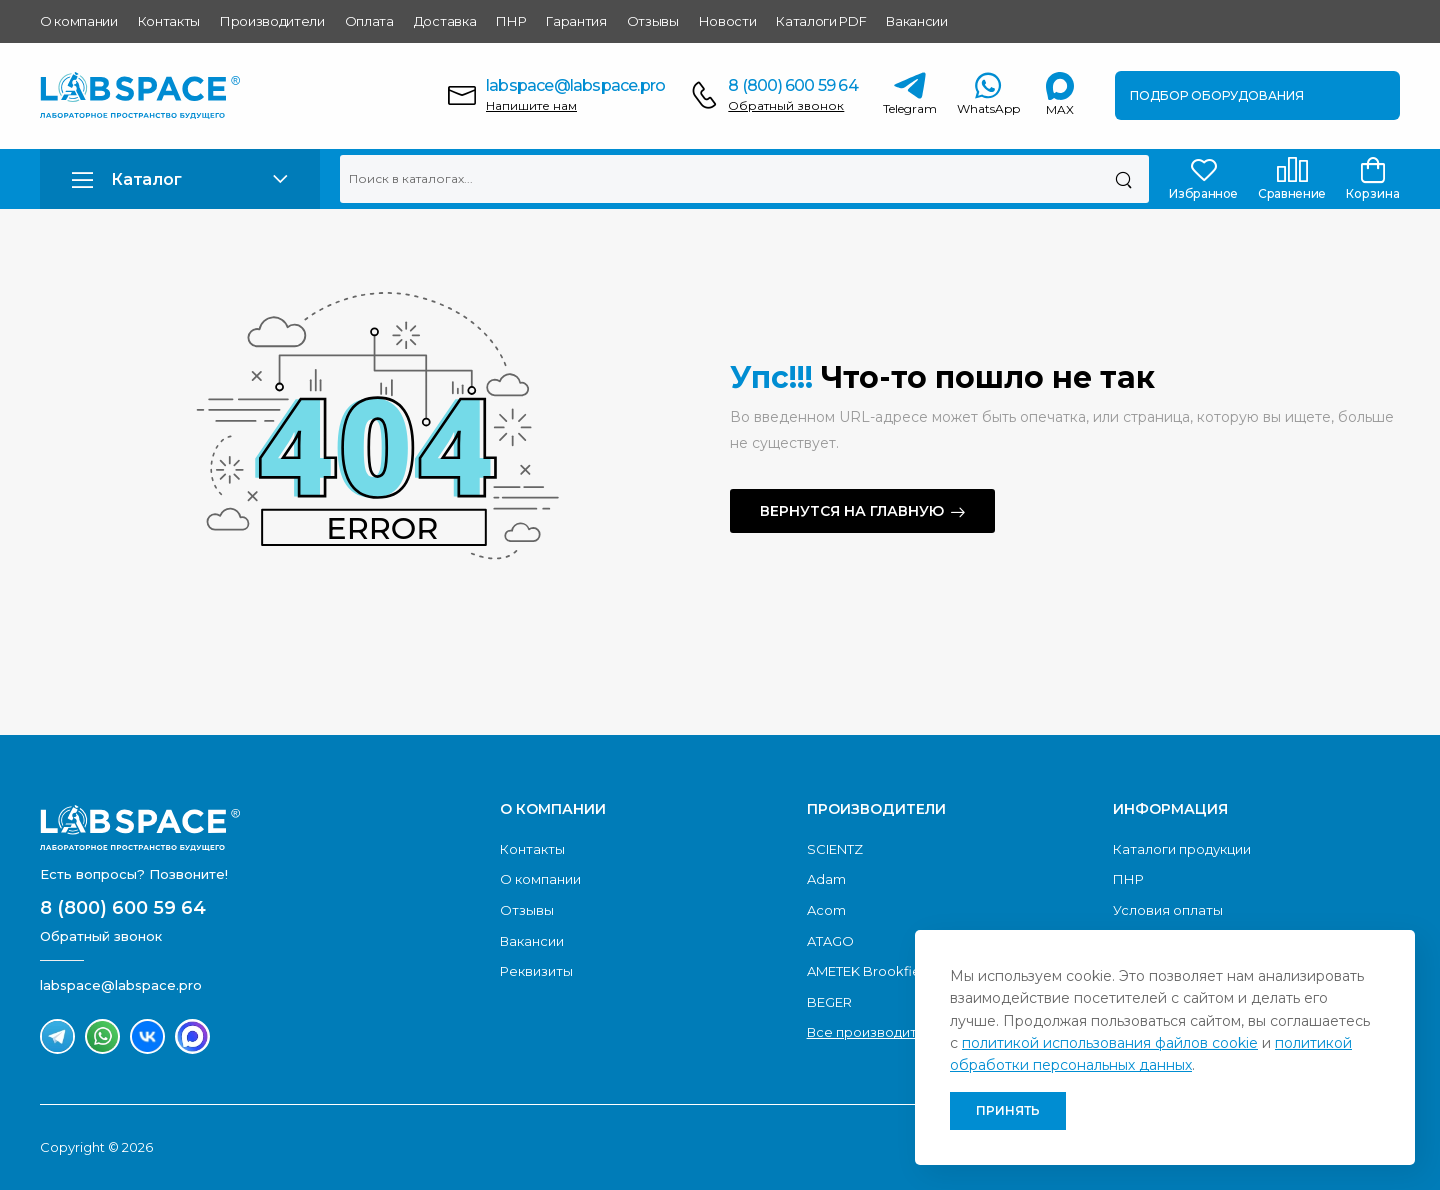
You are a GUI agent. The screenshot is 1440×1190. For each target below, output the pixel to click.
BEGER (829, 1002)
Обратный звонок (786, 105)
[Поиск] (1123, 179)
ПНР (511, 21)
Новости (728, 21)
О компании (79, 21)
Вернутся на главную (852, 511)
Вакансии (916, 21)
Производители (272, 21)
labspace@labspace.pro (575, 85)
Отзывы (653, 21)
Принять (1008, 1110)
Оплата (369, 21)
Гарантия (576, 21)
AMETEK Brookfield (870, 971)
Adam (826, 879)
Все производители (874, 1032)
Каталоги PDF (821, 21)
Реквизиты (536, 971)
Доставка (445, 21)
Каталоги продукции (1182, 849)
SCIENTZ (835, 849)
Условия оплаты (1168, 910)
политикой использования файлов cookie (1110, 1043)
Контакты (169, 21)
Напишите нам (531, 105)
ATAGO (830, 941)
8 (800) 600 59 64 (792, 85)
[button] (180, 179)
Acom (826, 910)
